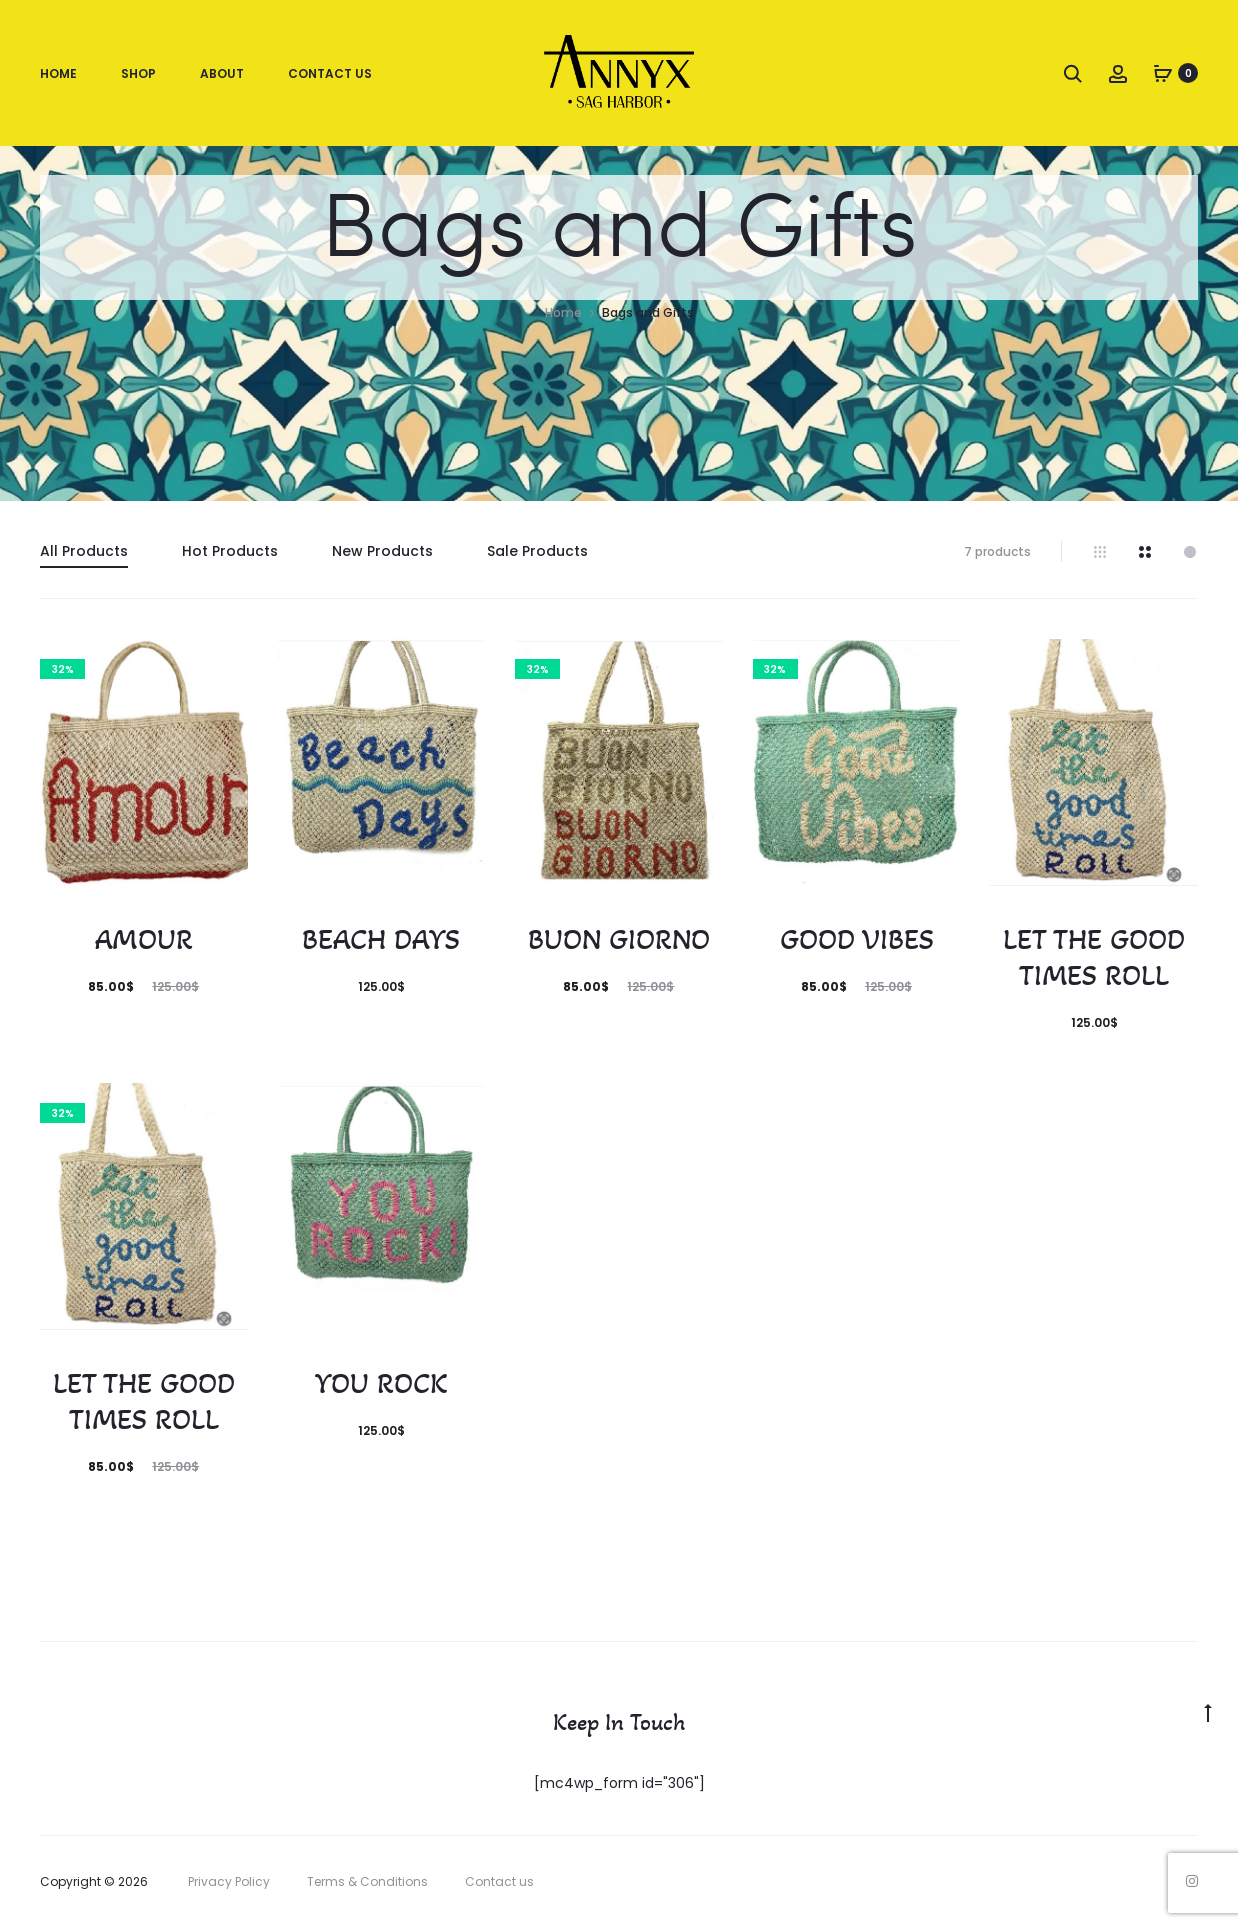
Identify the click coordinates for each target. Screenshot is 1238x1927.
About (222, 73)
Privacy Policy (229, 1881)
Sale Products (537, 551)
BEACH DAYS (381, 939)
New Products (382, 551)
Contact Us (330, 73)
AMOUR (144, 939)
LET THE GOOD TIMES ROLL (1094, 957)
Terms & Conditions (367, 1881)
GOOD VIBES (857, 939)
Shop (138, 73)
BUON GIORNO (619, 939)
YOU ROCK (381, 1383)
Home (58, 73)
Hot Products (230, 551)
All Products (84, 551)
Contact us (499, 1881)
